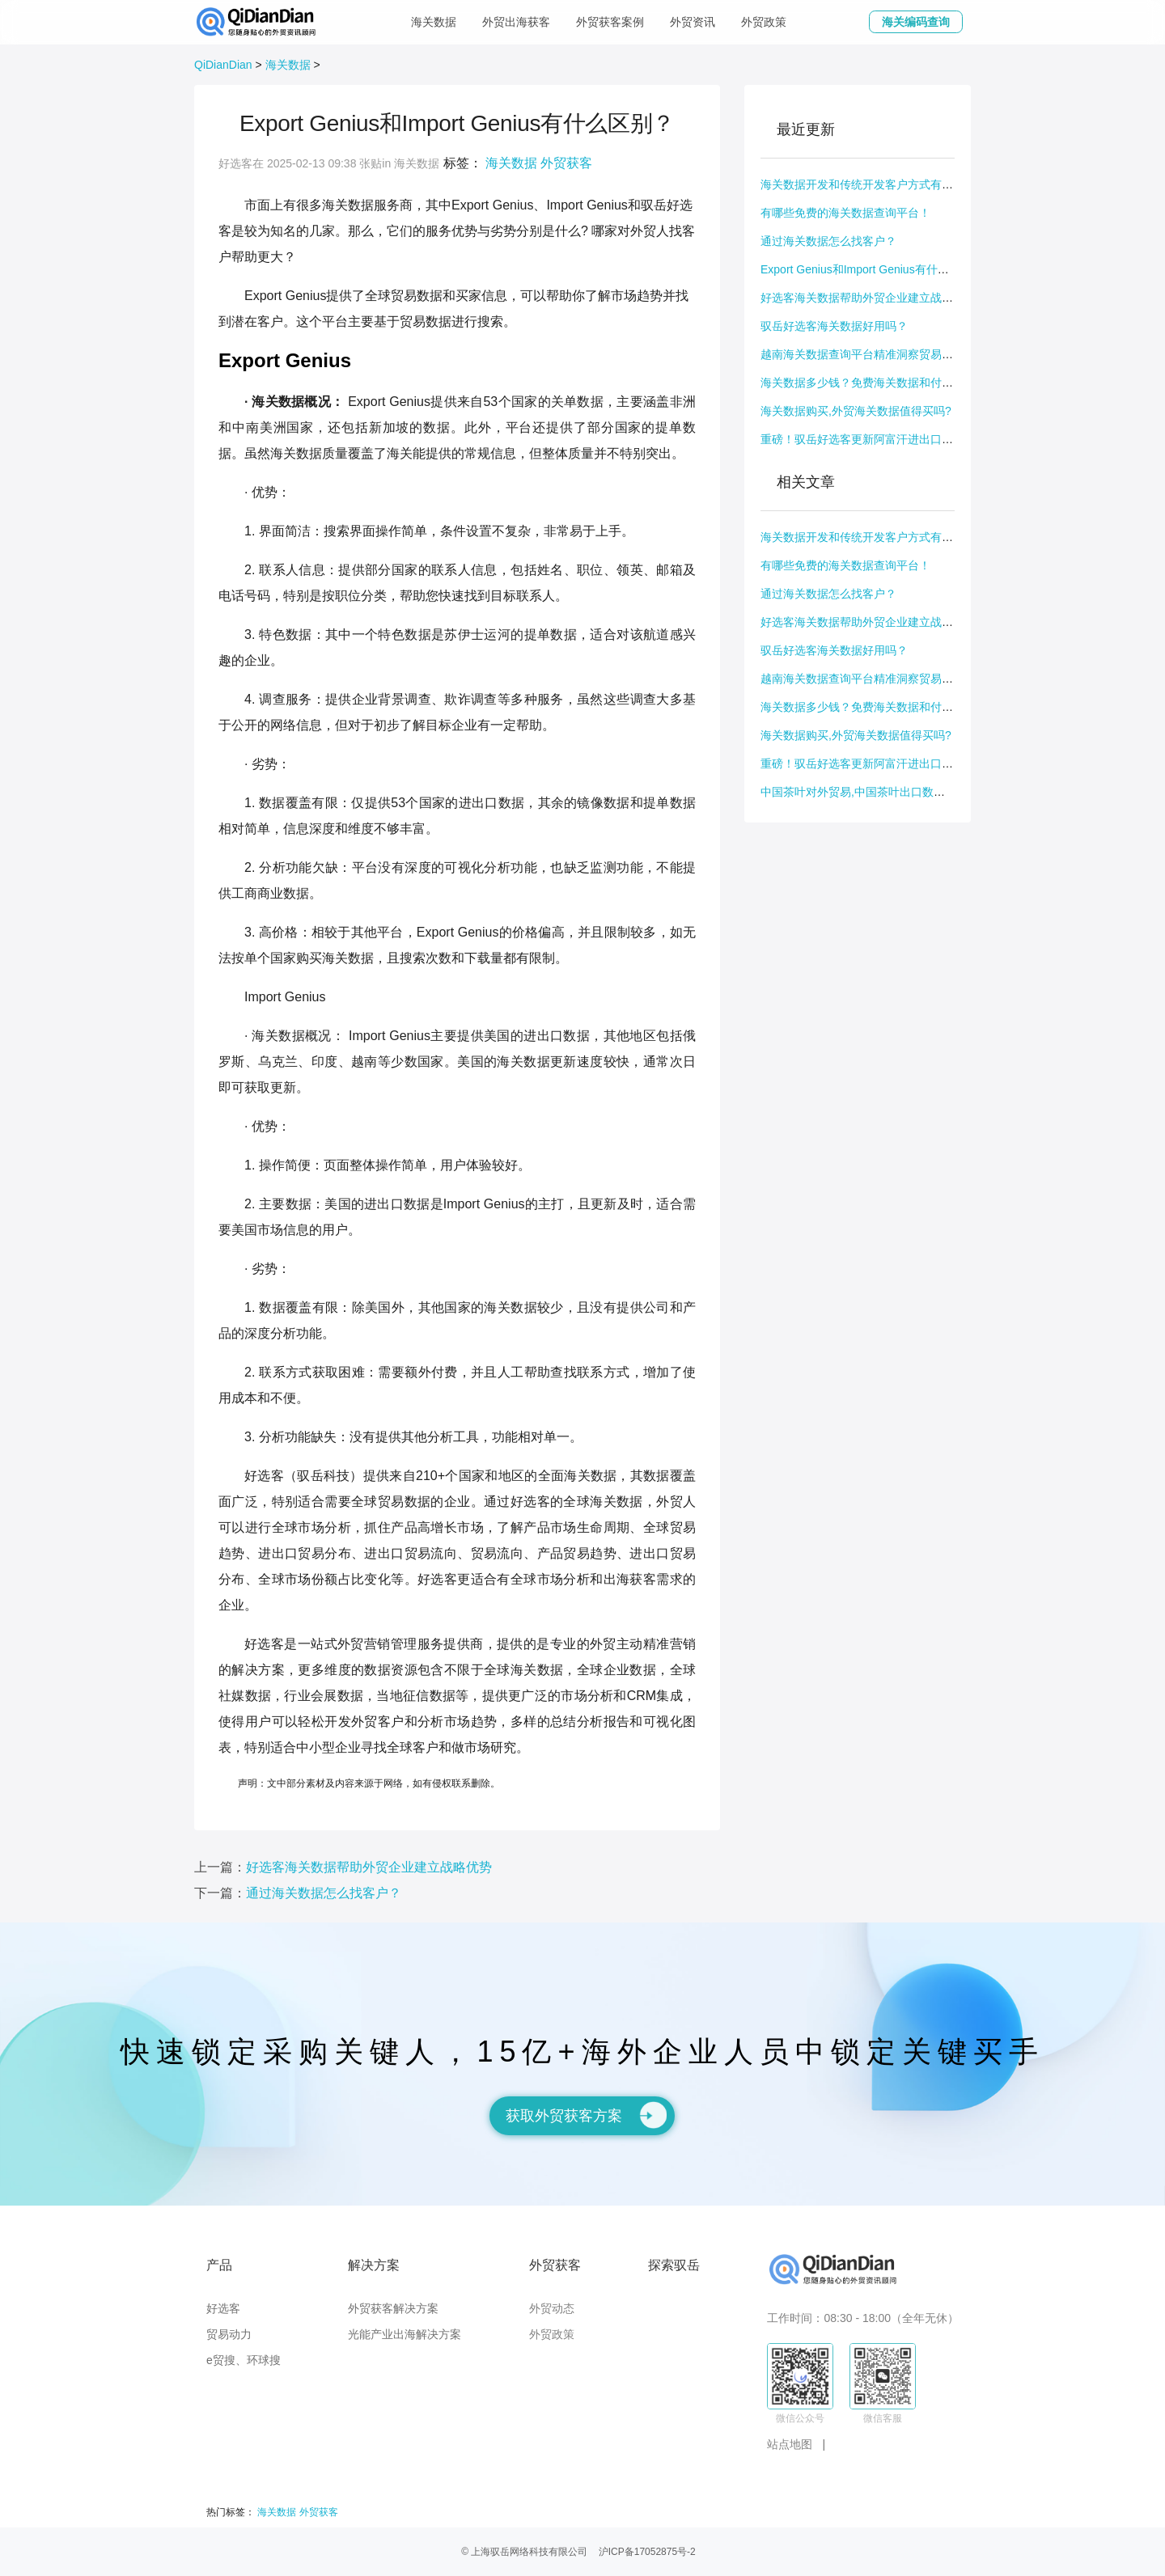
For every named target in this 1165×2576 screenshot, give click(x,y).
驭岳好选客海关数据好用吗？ (834, 325)
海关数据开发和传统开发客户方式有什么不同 (873, 184)
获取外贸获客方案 (586, 2115)
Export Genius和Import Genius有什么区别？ (871, 269)
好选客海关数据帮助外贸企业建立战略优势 (868, 297)
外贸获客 (566, 163)
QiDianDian (223, 64)
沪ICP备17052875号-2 (647, 2551)
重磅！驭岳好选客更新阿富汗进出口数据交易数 (879, 439)
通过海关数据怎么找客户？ (828, 241)
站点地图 (789, 2444)
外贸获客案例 (610, 21)
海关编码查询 (916, 21)
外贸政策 (763, 21)
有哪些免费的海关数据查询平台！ (845, 212)
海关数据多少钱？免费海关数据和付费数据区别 (879, 382)
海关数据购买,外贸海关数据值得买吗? (855, 410)
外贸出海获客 (516, 21)
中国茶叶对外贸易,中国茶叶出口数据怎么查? (872, 791)
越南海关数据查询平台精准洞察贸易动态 (862, 354)
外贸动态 (551, 2308)
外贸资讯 (692, 21)
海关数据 (433, 21)
